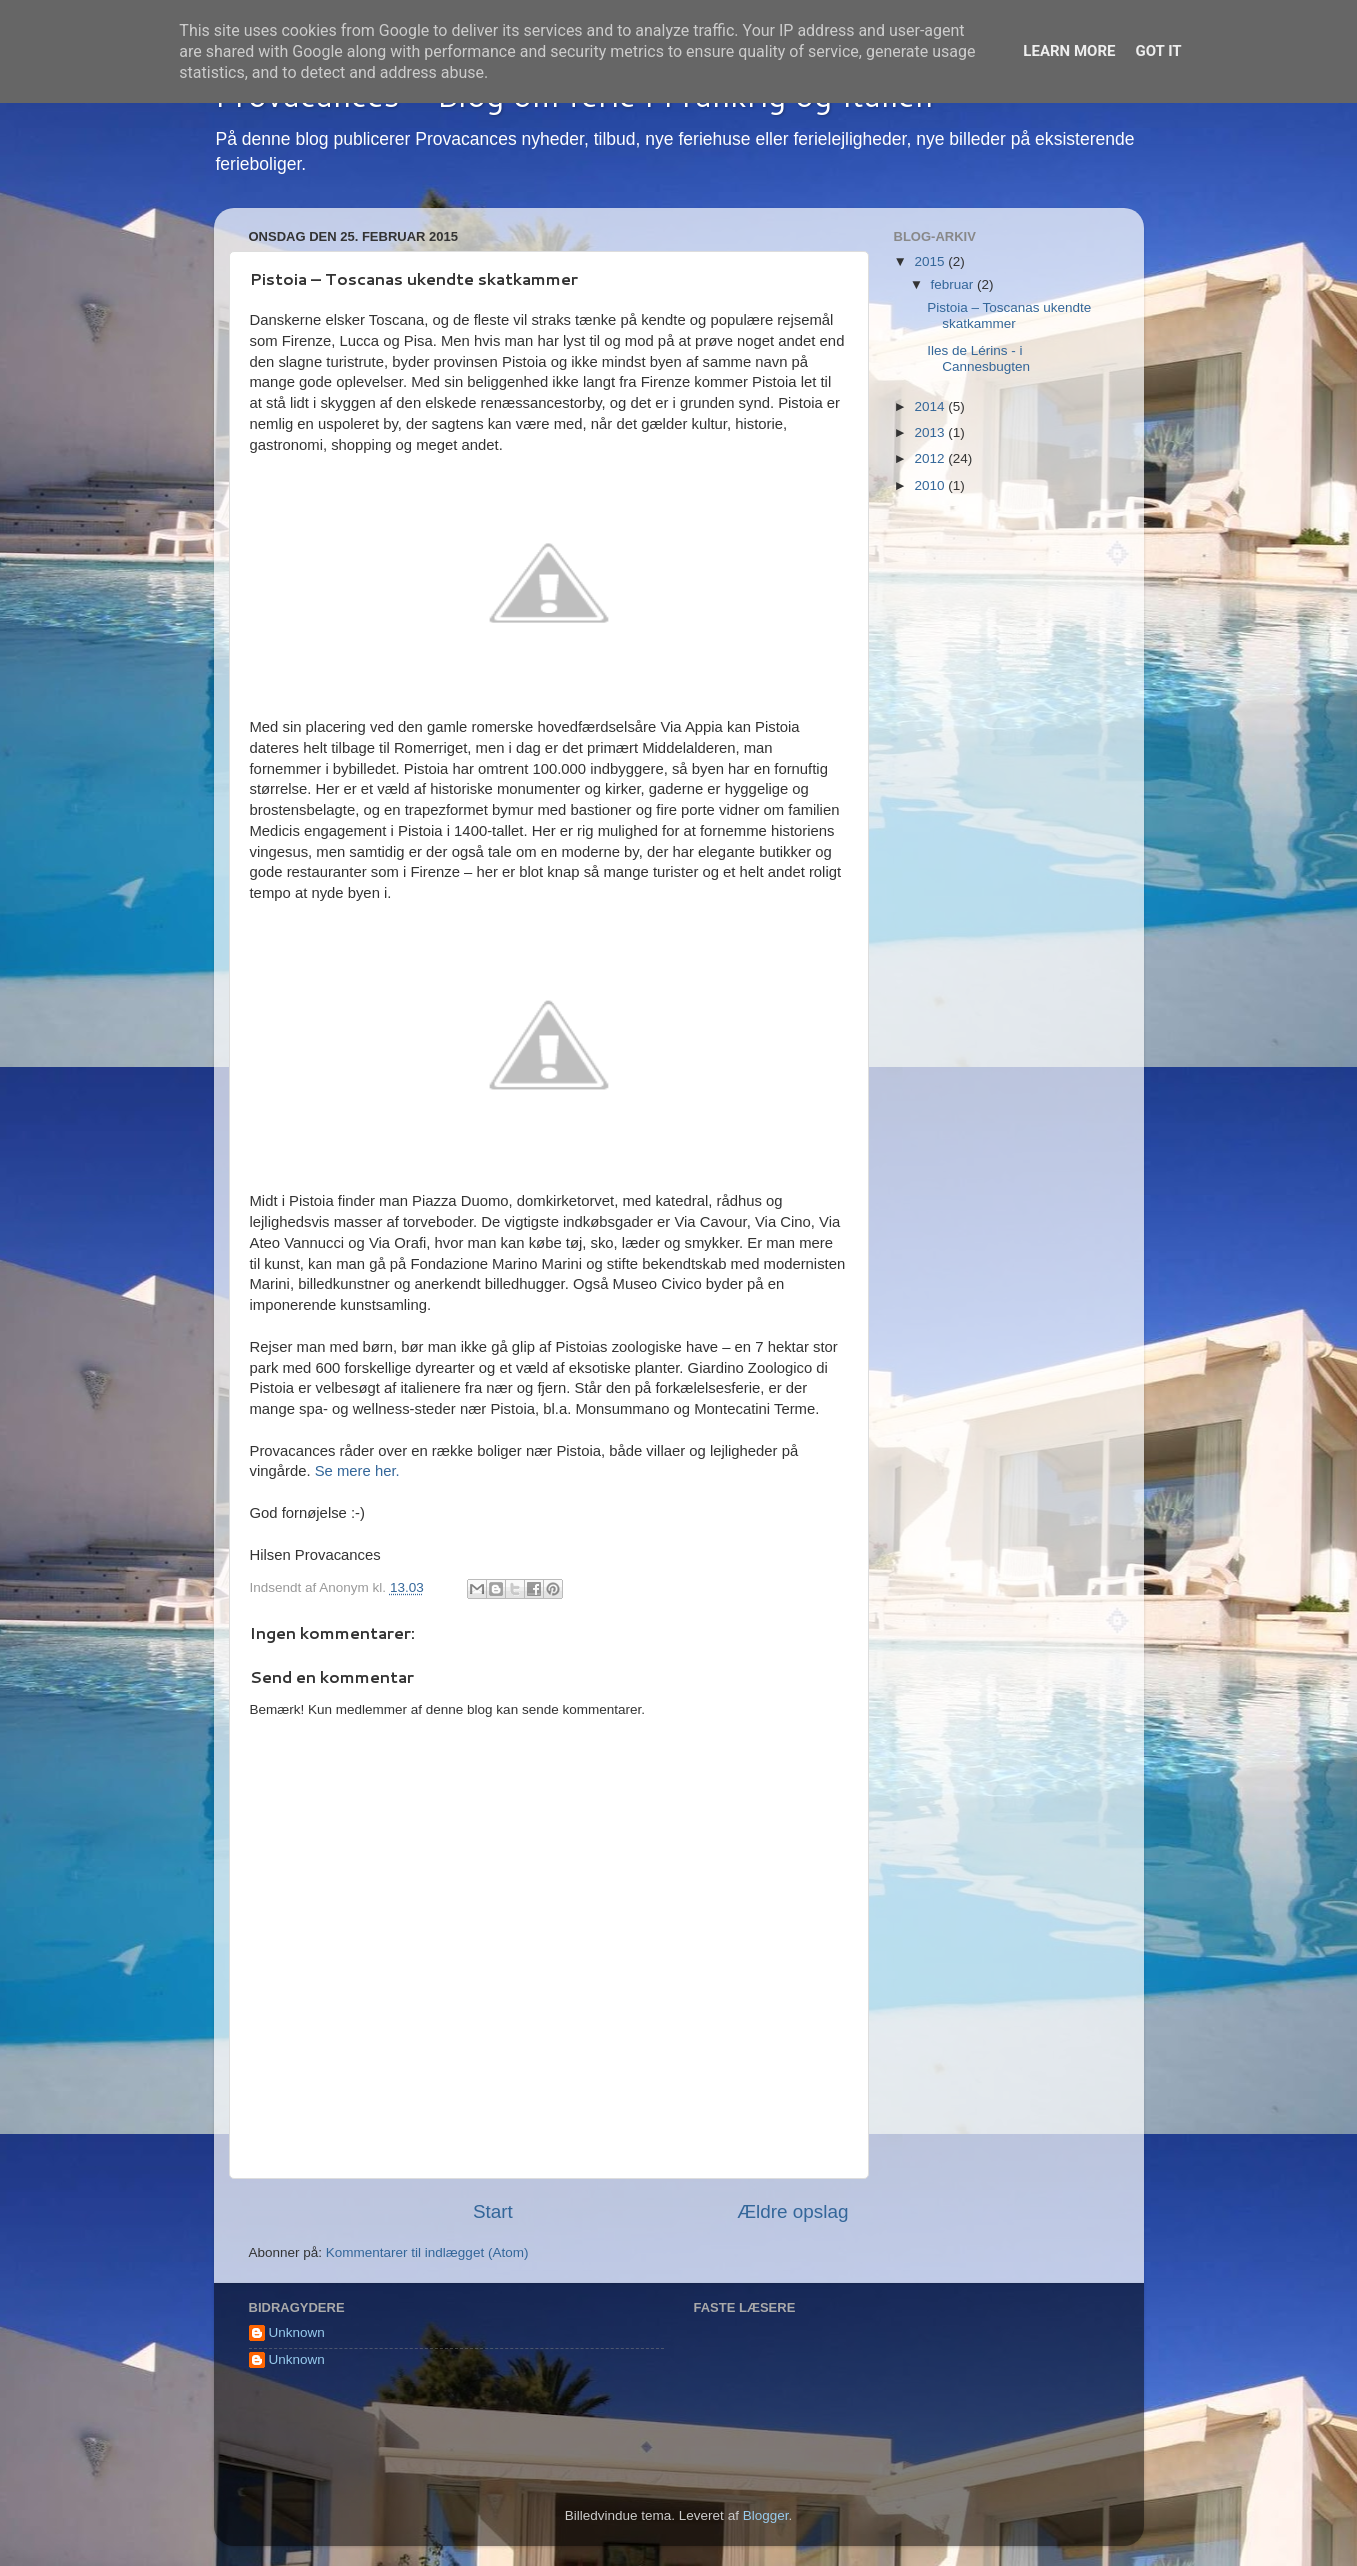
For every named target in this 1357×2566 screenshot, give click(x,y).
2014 (931, 406)
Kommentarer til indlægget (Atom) (427, 2252)
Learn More (1069, 51)
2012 (931, 458)
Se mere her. (357, 1471)
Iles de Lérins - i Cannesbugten (978, 358)
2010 (931, 485)
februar (954, 284)
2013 (931, 432)
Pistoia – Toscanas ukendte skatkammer (1009, 315)
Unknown (297, 2332)
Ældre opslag (792, 2211)
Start (493, 2211)
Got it (1158, 51)
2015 (931, 261)
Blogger (766, 2515)
